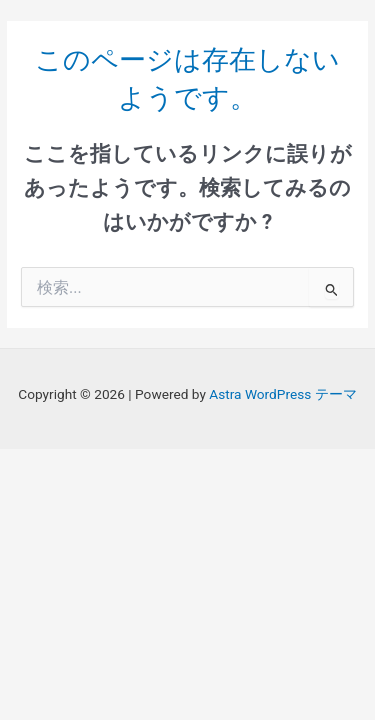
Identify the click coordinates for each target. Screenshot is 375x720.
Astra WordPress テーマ (282, 394)
